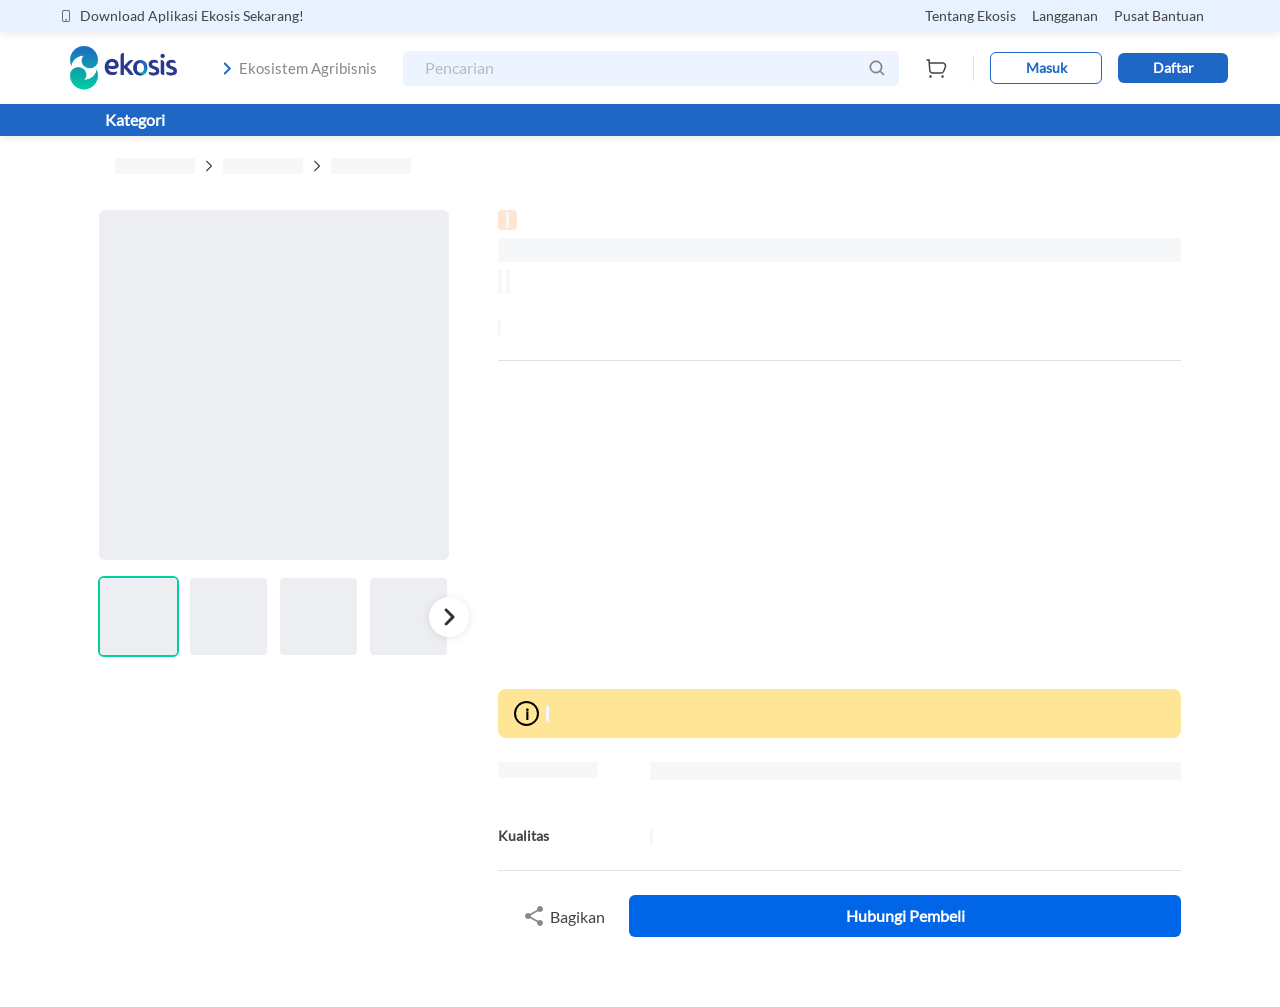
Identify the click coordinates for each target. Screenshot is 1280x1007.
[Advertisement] (839, 525)
